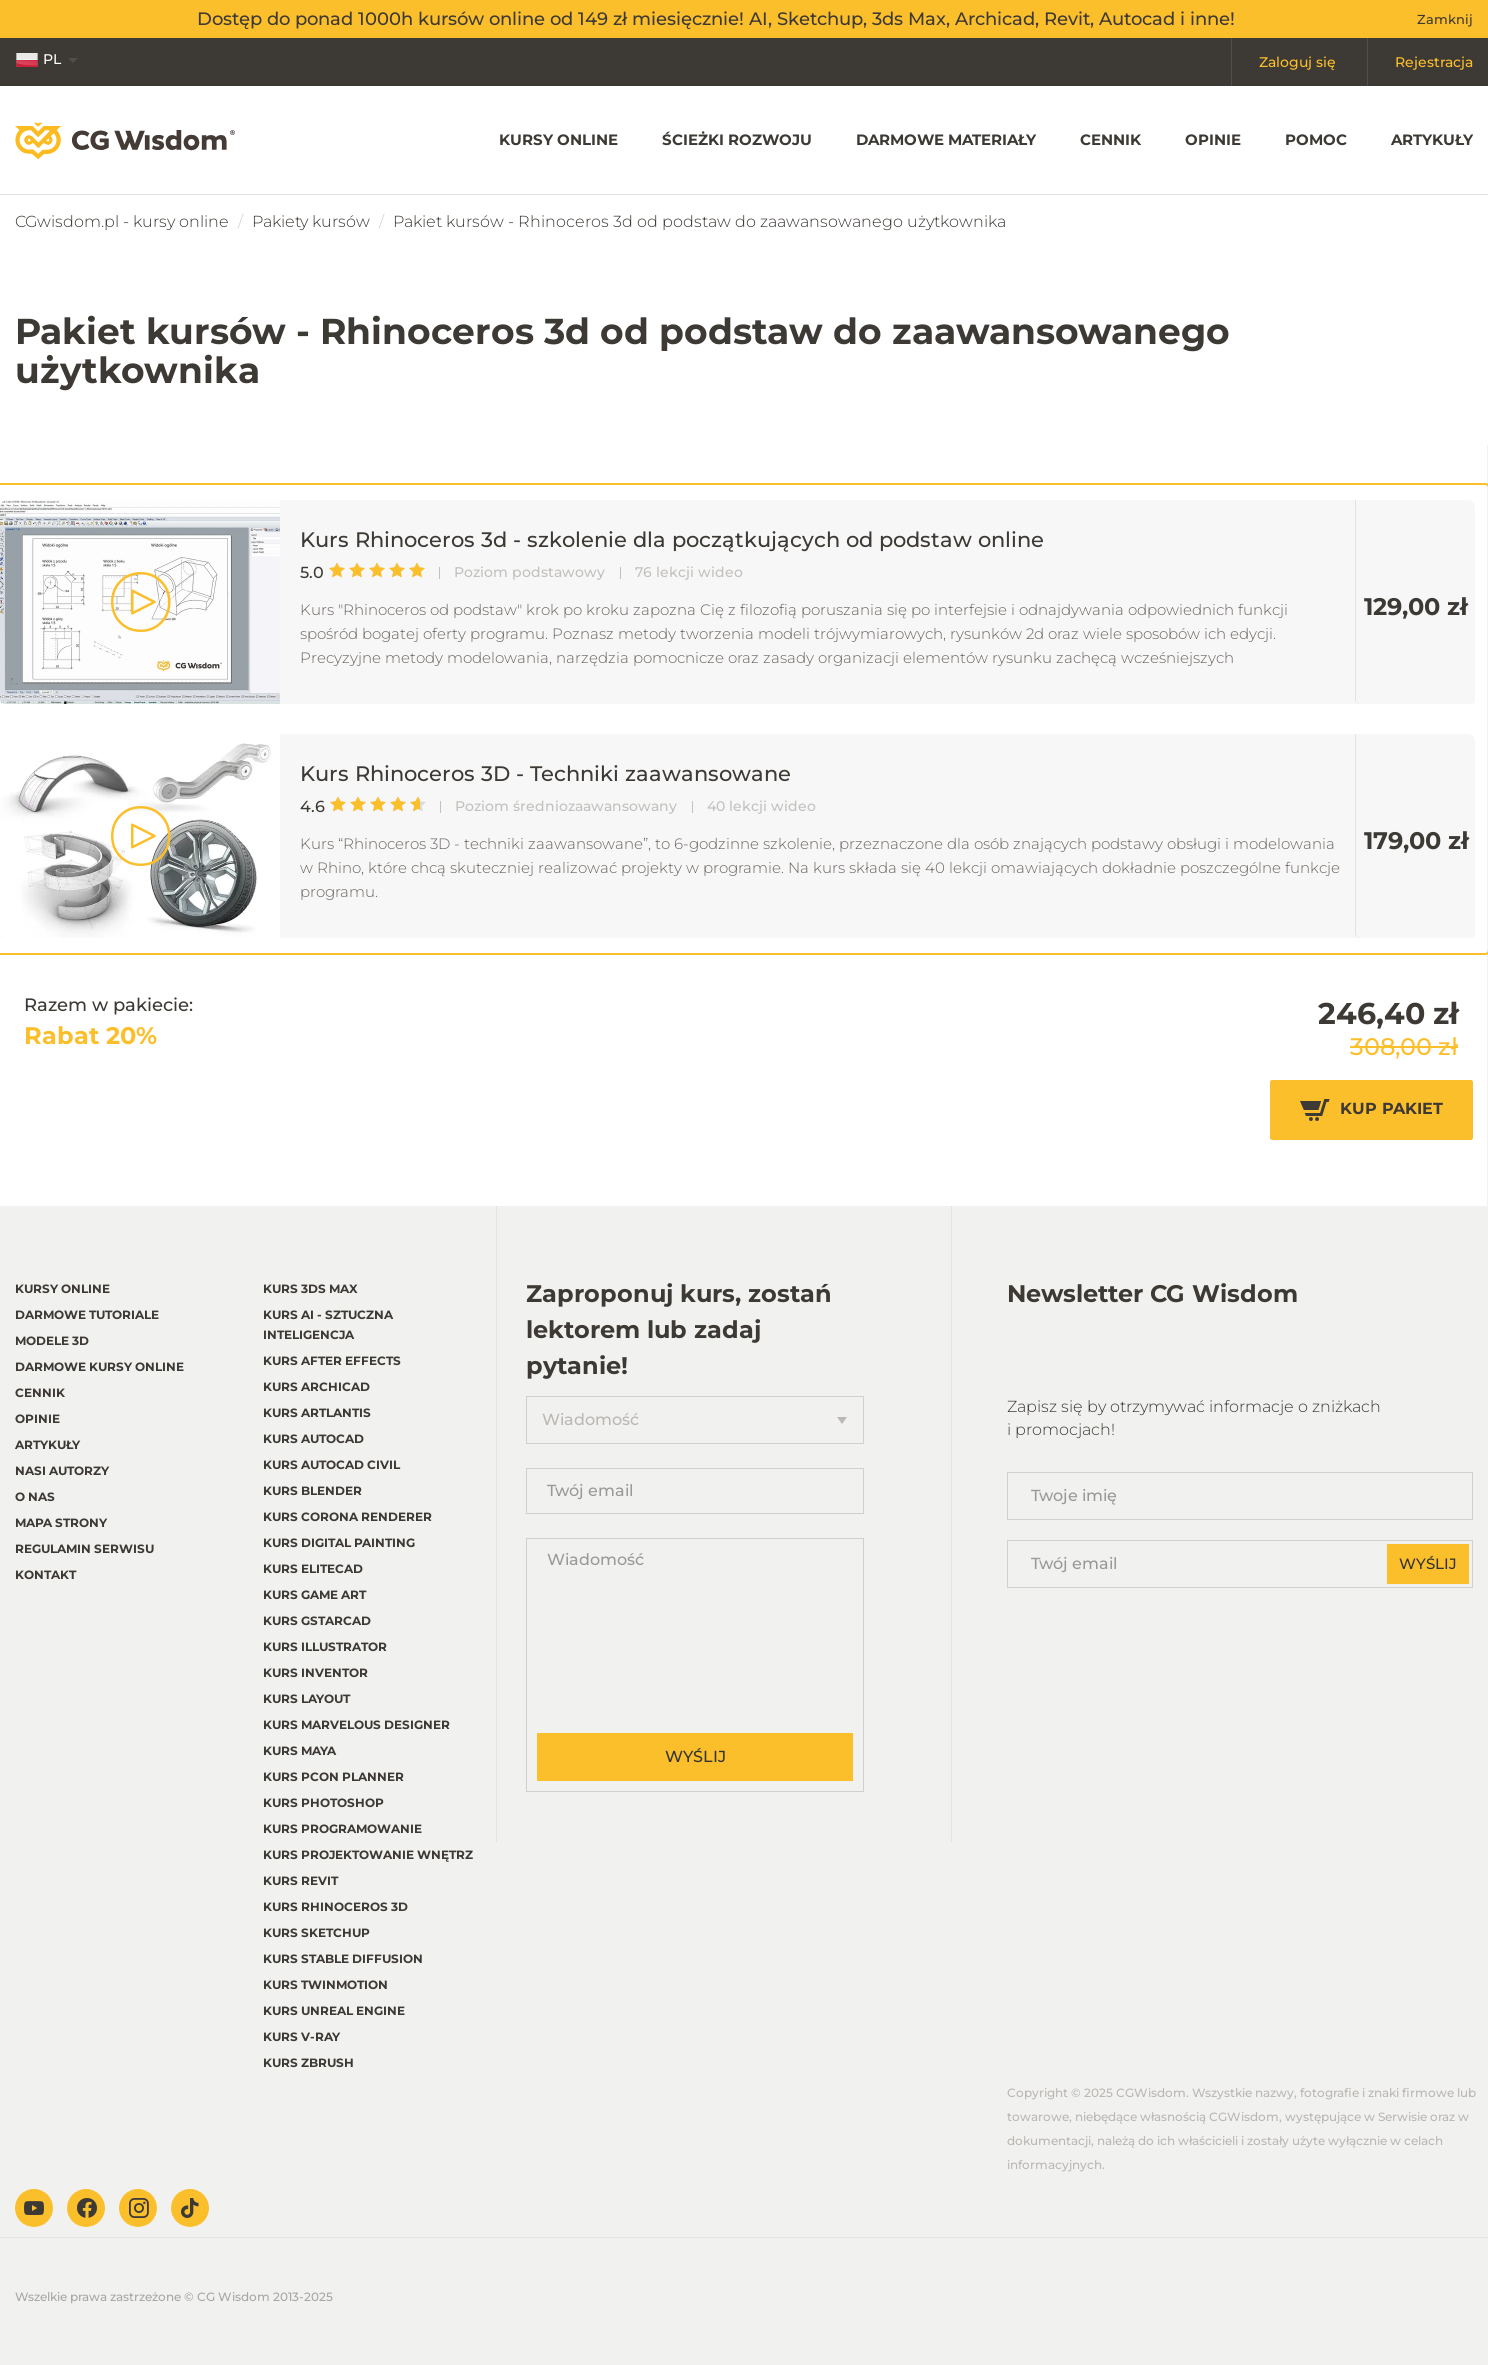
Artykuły (1432, 139)
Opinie (1213, 139)
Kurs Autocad (313, 1438)
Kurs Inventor (315, 1672)
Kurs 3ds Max (310, 1288)
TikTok (190, 2208)
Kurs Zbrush (308, 2062)
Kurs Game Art (314, 1594)
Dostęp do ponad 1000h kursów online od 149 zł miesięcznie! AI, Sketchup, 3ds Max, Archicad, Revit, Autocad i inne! (716, 19)
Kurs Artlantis (317, 1412)
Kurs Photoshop (323, 1802)
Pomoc (1316, 139)
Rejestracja (1434, 62)
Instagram (138, 2208)
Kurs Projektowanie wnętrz (368, 1854)
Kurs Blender (312, 1490)
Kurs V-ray (301, 2036)
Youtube (34, 2208)
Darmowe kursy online (99, 1366)
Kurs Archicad (316, 1386)
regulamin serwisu (84, 1548)
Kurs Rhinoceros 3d (335, 1906)
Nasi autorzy (62, 1470)
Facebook (86, 2208)
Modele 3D (52, 1340)
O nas (35, 1496)
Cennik (1110, 139)
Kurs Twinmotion (325, 1984)
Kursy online (558, 139)
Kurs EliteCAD (313, 1568)
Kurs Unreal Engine (334, 2010)
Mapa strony (61, 1522)
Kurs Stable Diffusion (343, 1958)
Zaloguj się (1297, 62)
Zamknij (1445, 19)
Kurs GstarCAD (317, 1620)
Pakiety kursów (311, 221)
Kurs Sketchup (316, 1932)
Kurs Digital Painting (339, 1542)
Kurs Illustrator (325, 1646)
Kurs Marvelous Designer (356, 1724)
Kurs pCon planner (333, 1776)
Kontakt (45, 1574)
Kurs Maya (299, 1750)
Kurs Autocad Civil (331, 1464)
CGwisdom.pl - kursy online (122, 221)
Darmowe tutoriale (87, 1314)
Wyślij (695, 1756)
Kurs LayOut (306, 1698)
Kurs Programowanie (342, 1828)
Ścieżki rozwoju (737, 139)
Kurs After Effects (332, 1360)
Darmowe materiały (946, 139)
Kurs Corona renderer (347, 1516)
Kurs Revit (300, 1880)
